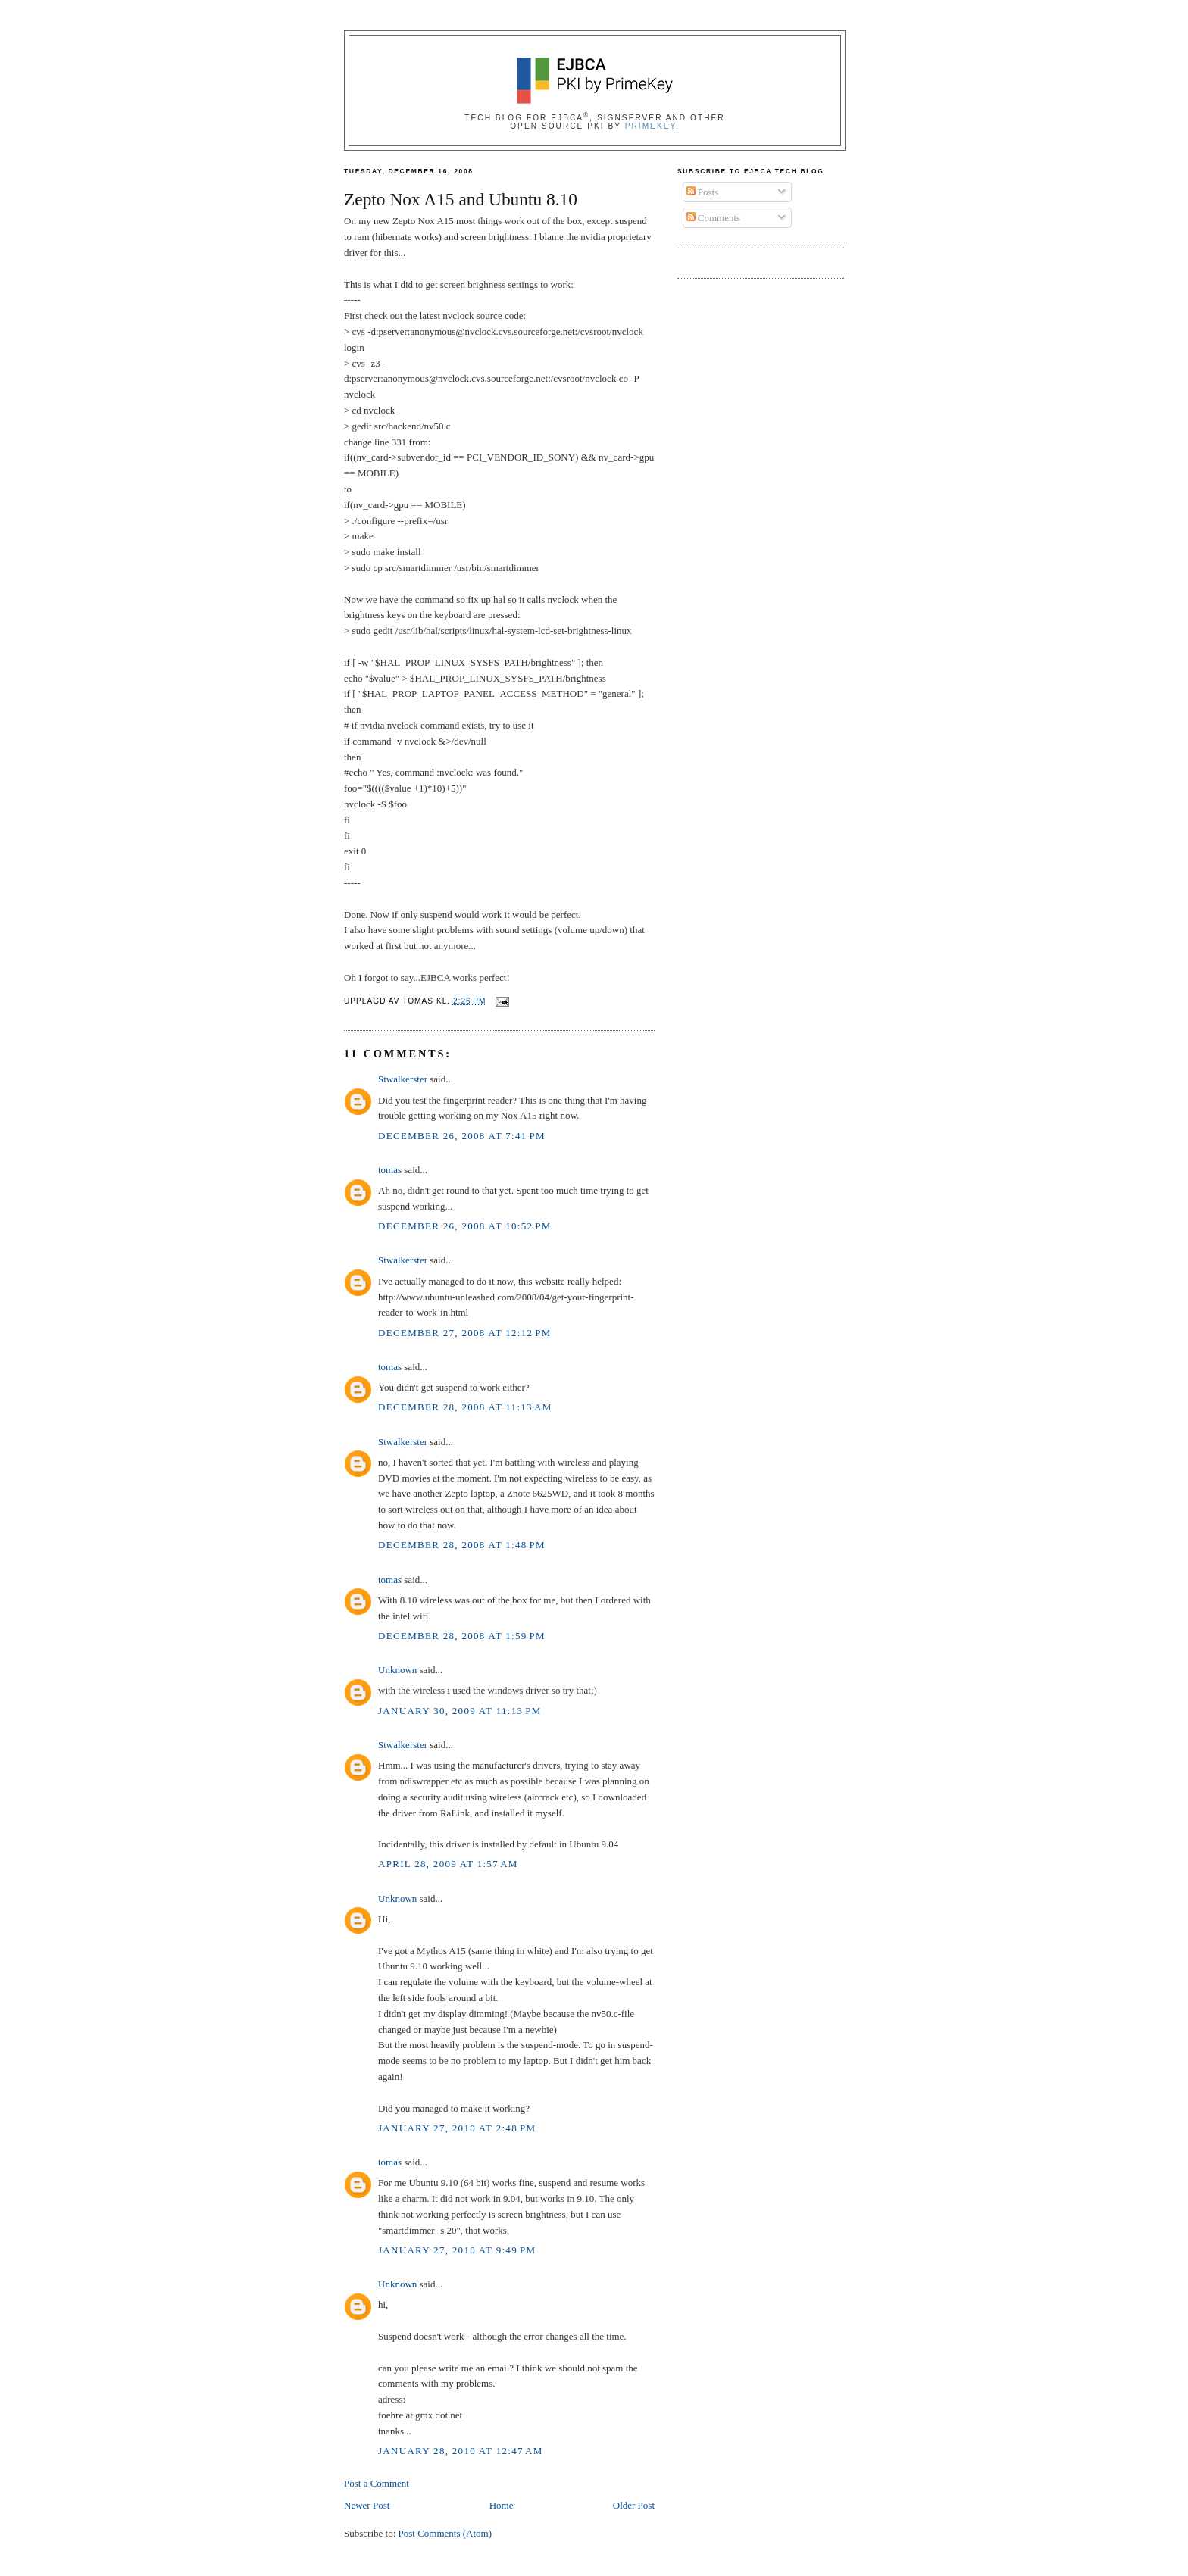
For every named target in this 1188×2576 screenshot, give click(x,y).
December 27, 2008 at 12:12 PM (465, 1332)
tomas (390, 1170)
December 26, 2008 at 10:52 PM (465, 1226)
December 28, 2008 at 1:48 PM (462, 1544)
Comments (713, 217)
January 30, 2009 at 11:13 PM (460, 1710)
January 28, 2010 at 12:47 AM (460, 2450)
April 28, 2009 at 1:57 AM (448, 1863)
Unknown (397, 1669)
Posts (702, 192)
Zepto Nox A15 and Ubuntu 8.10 (460, 199)
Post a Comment (376, 2483)
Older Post (634, 2505)
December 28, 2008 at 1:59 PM (462, 1635)
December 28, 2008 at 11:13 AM (465, 1407)
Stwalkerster (402, 1079)
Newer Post (366, 2505)
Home (501, 2505)
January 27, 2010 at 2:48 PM (457, 2128)
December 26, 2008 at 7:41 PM (462, 1135)
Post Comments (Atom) (445, 2533)
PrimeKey (650, 126)
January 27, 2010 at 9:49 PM (457, 2250)
